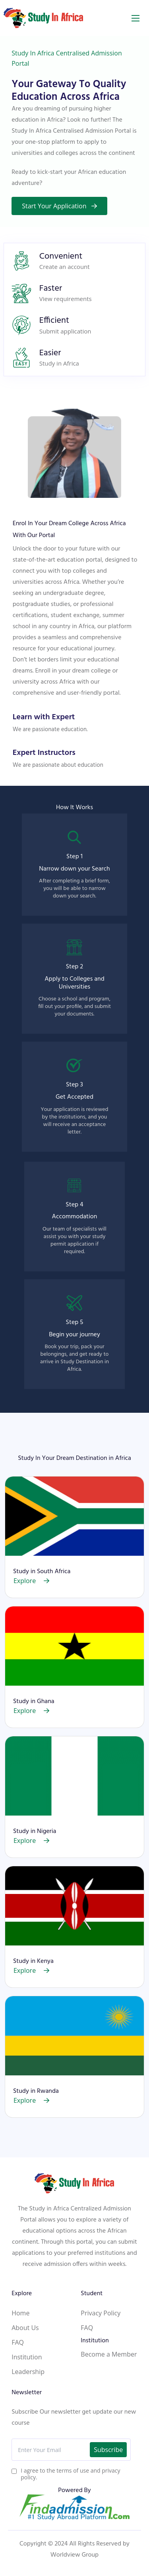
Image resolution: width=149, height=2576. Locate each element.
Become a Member (109, 2371)
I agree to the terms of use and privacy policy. (70, 2491)
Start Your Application (59, 206)
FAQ (18, 2359)
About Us (25, 2345)
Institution (27, 2374)
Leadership (28, 2389)
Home (20, 2330)
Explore (31, 1597)
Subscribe (108, 2467)
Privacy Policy (100, 2330)
